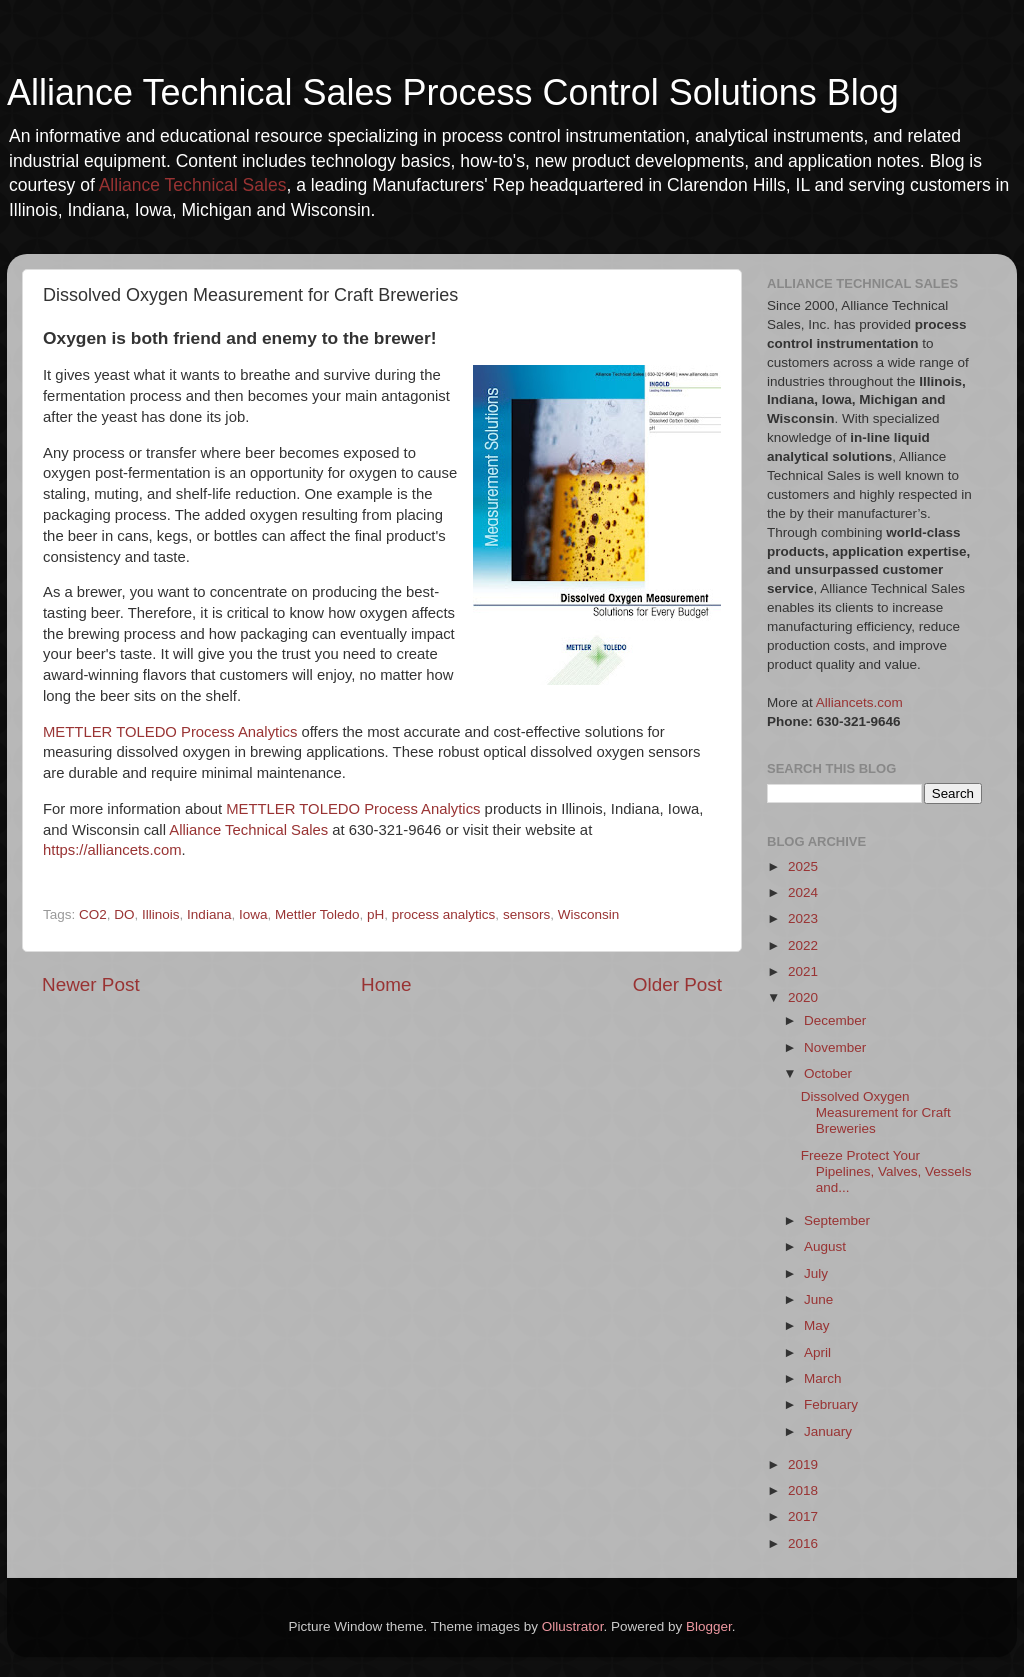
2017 (803, 1516)
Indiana (209, 914)
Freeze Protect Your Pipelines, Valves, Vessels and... (886, 1171)
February (831, 1404)
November (835, 1047)
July (816, 1273)
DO (124, 914)
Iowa (253, 914)
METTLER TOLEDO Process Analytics (170, 732)
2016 (803, 1543)
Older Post (677, 984)
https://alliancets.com (112, 850)
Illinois (161, 914)
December (835, 1020)
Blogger (709, 1626)
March (823, 1378)
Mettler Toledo (317, 914)
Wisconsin (589, 914)
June (818, 1299)
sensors (526, 914)
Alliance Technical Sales (193, 185)
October (828, 1073)
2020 (803, 997)
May (817, 1325)
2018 (803, 1490)
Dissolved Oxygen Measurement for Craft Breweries (876, 1112)
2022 (803, 945)
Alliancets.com (859, 702)
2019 (803, 1464)
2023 (803, 918)
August (825, 1246)
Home (386, 984)
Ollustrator (573, 1626)
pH (375, 914)
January (828, 1431)
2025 (803, 866)
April (817, 1352)
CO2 (93, 914)
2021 (803, 971)
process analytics (444, 914)
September (837, 1220)
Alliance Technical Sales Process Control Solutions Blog (453, 92)
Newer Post (91, 984)
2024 (803, 892)
